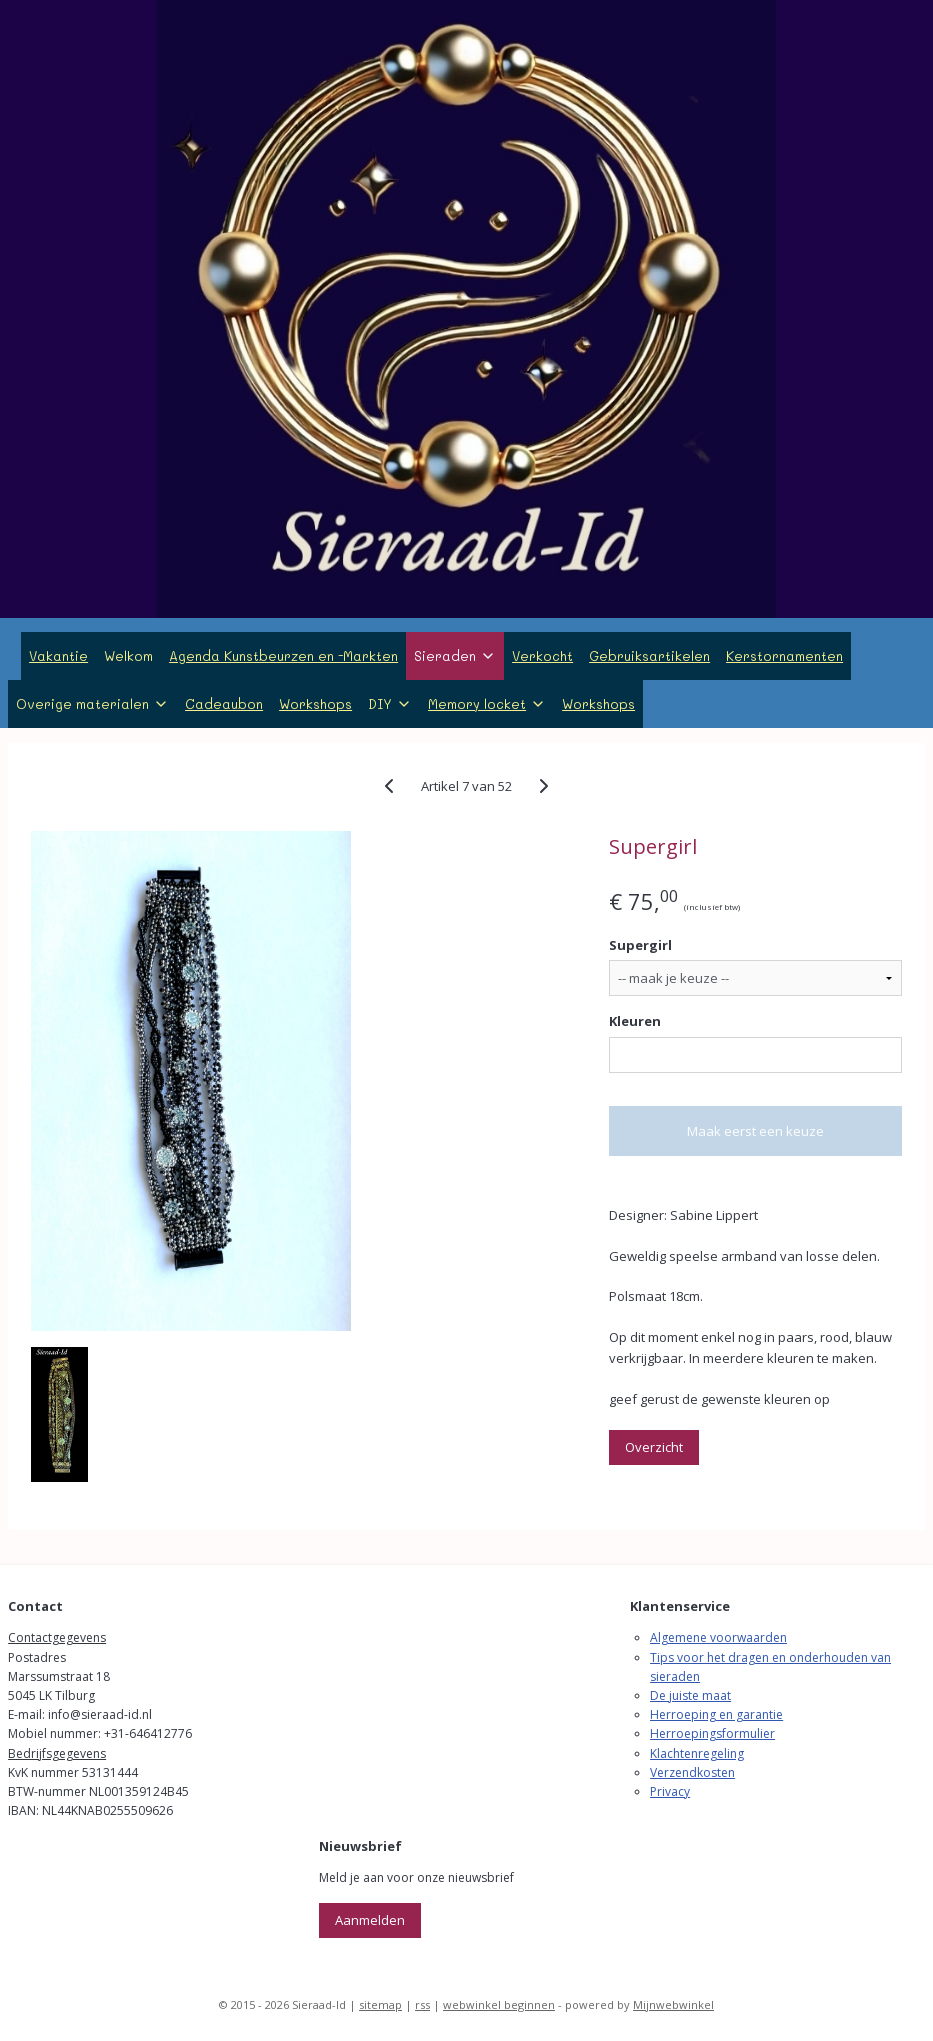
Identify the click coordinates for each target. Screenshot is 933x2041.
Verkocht (542, 655)
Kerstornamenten (784, 655)
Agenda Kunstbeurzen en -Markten (283, 655)
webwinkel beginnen (499, 2004)
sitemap (380, 2004)
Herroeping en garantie (716, 1714)
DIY (390, 703)
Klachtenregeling (697, 1753)
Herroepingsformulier (712, 1733)
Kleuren (635, 1022)
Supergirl (640, 945)
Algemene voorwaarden (718, 1637)
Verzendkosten (692, 1772)
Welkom (128, 655)
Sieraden (455, 655)
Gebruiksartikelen (649, 655)
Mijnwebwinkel (673, 2004)
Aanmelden (370, 1920)
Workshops (315, 703)
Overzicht (654, 1447)
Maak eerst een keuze (755, 1131)
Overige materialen (92, 703)
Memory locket (487, 703)
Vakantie (58, 655)
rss (422, 2004)
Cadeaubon (224, 703)
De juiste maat (690, 1695)
